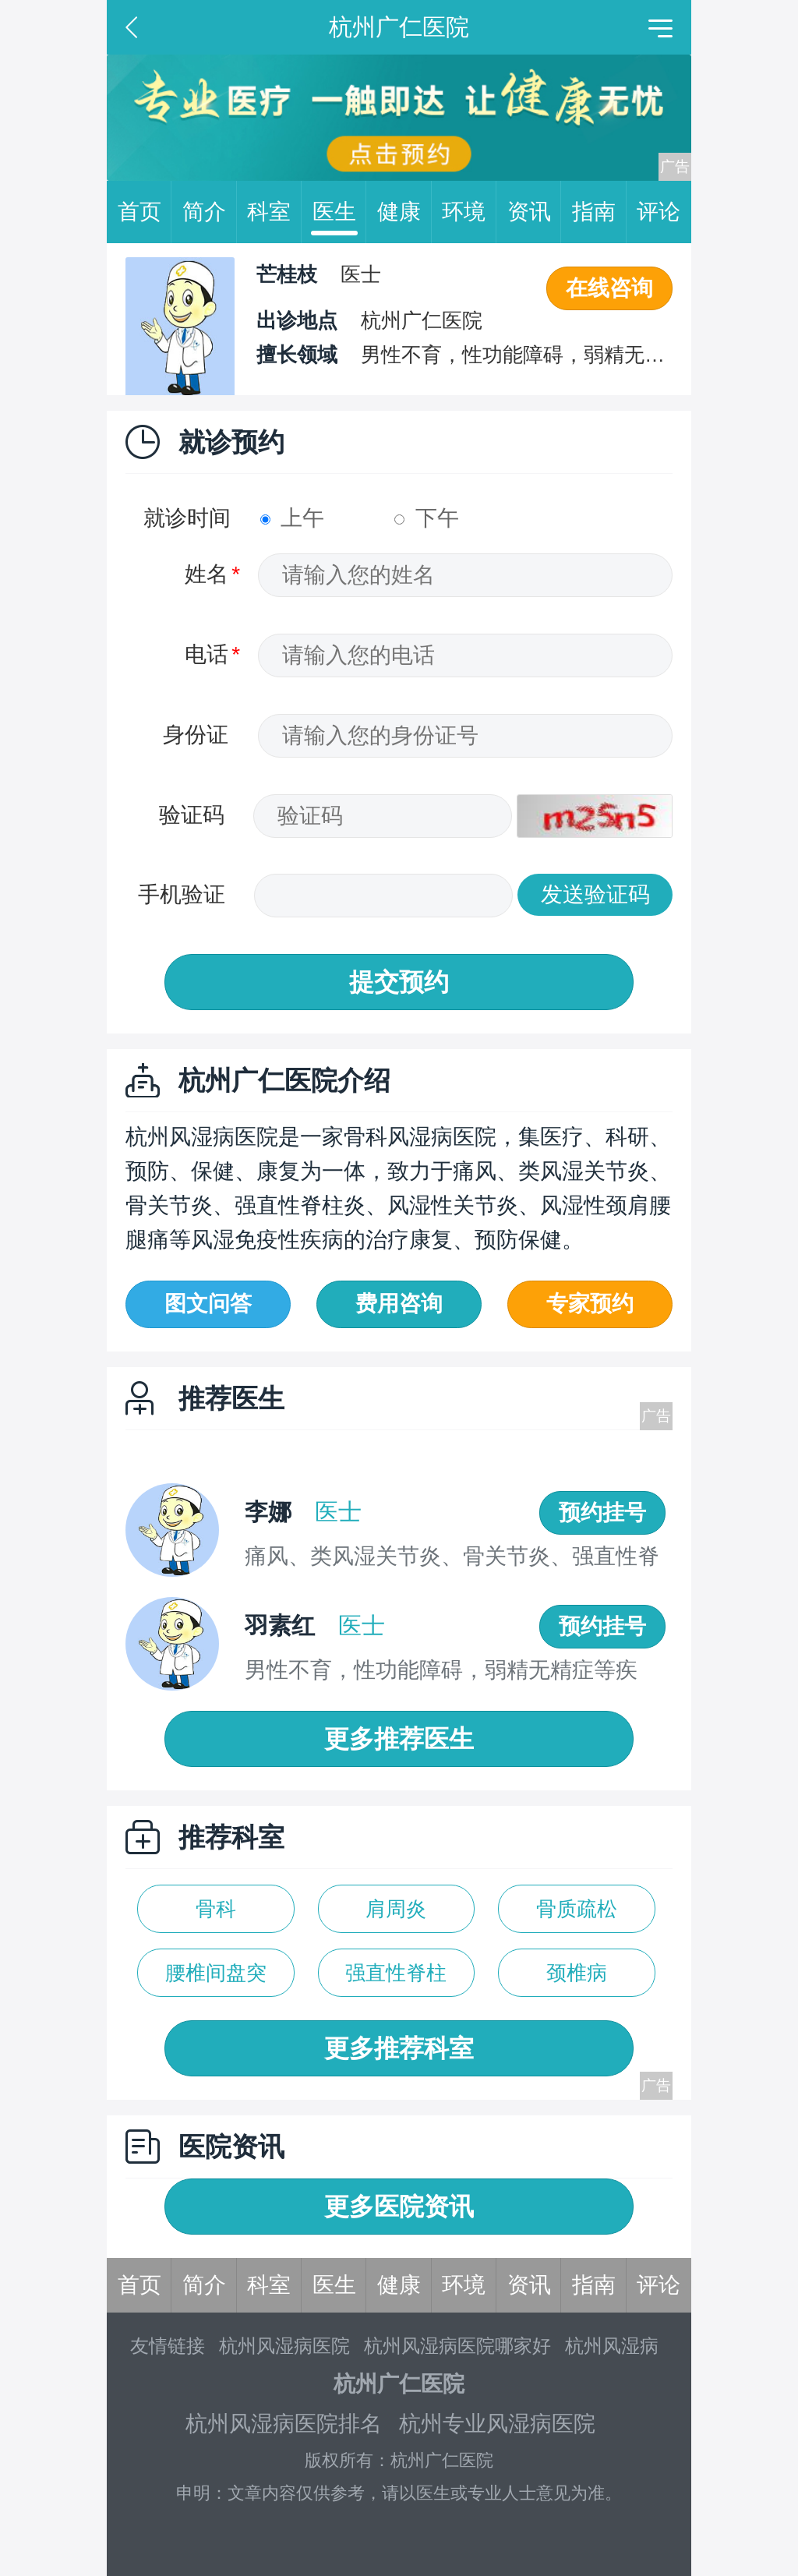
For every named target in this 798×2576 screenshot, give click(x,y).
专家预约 (590, 1304)
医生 (339, 212)
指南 (599, 212)
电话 (206, 654)
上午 (292, 518)
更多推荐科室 (399, 2048)
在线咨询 (609, 288)
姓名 (206, 574)
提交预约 (399, 982)
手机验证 (181, 894)
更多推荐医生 (399, 1739)
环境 (469, 212)
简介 (209, 212)
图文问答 (208, 1304)
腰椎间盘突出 (216, 1979)
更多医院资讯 (399, 2207)
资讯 (534, 212)
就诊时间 (187, 518)
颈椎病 (576, 1972)
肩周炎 (395, 1909)
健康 (404, 212)
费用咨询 (399, 1304)
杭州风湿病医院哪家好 (457, 2345)
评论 (658, 212)
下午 (426, 518)
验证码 (191, 815)
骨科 (216, 1909)
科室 (274, 212)
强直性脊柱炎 (396, 1979)
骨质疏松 (576, 1909)
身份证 (195, 735)
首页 (145, 212)
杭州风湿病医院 (284, 2345)
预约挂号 (602, 1512)
